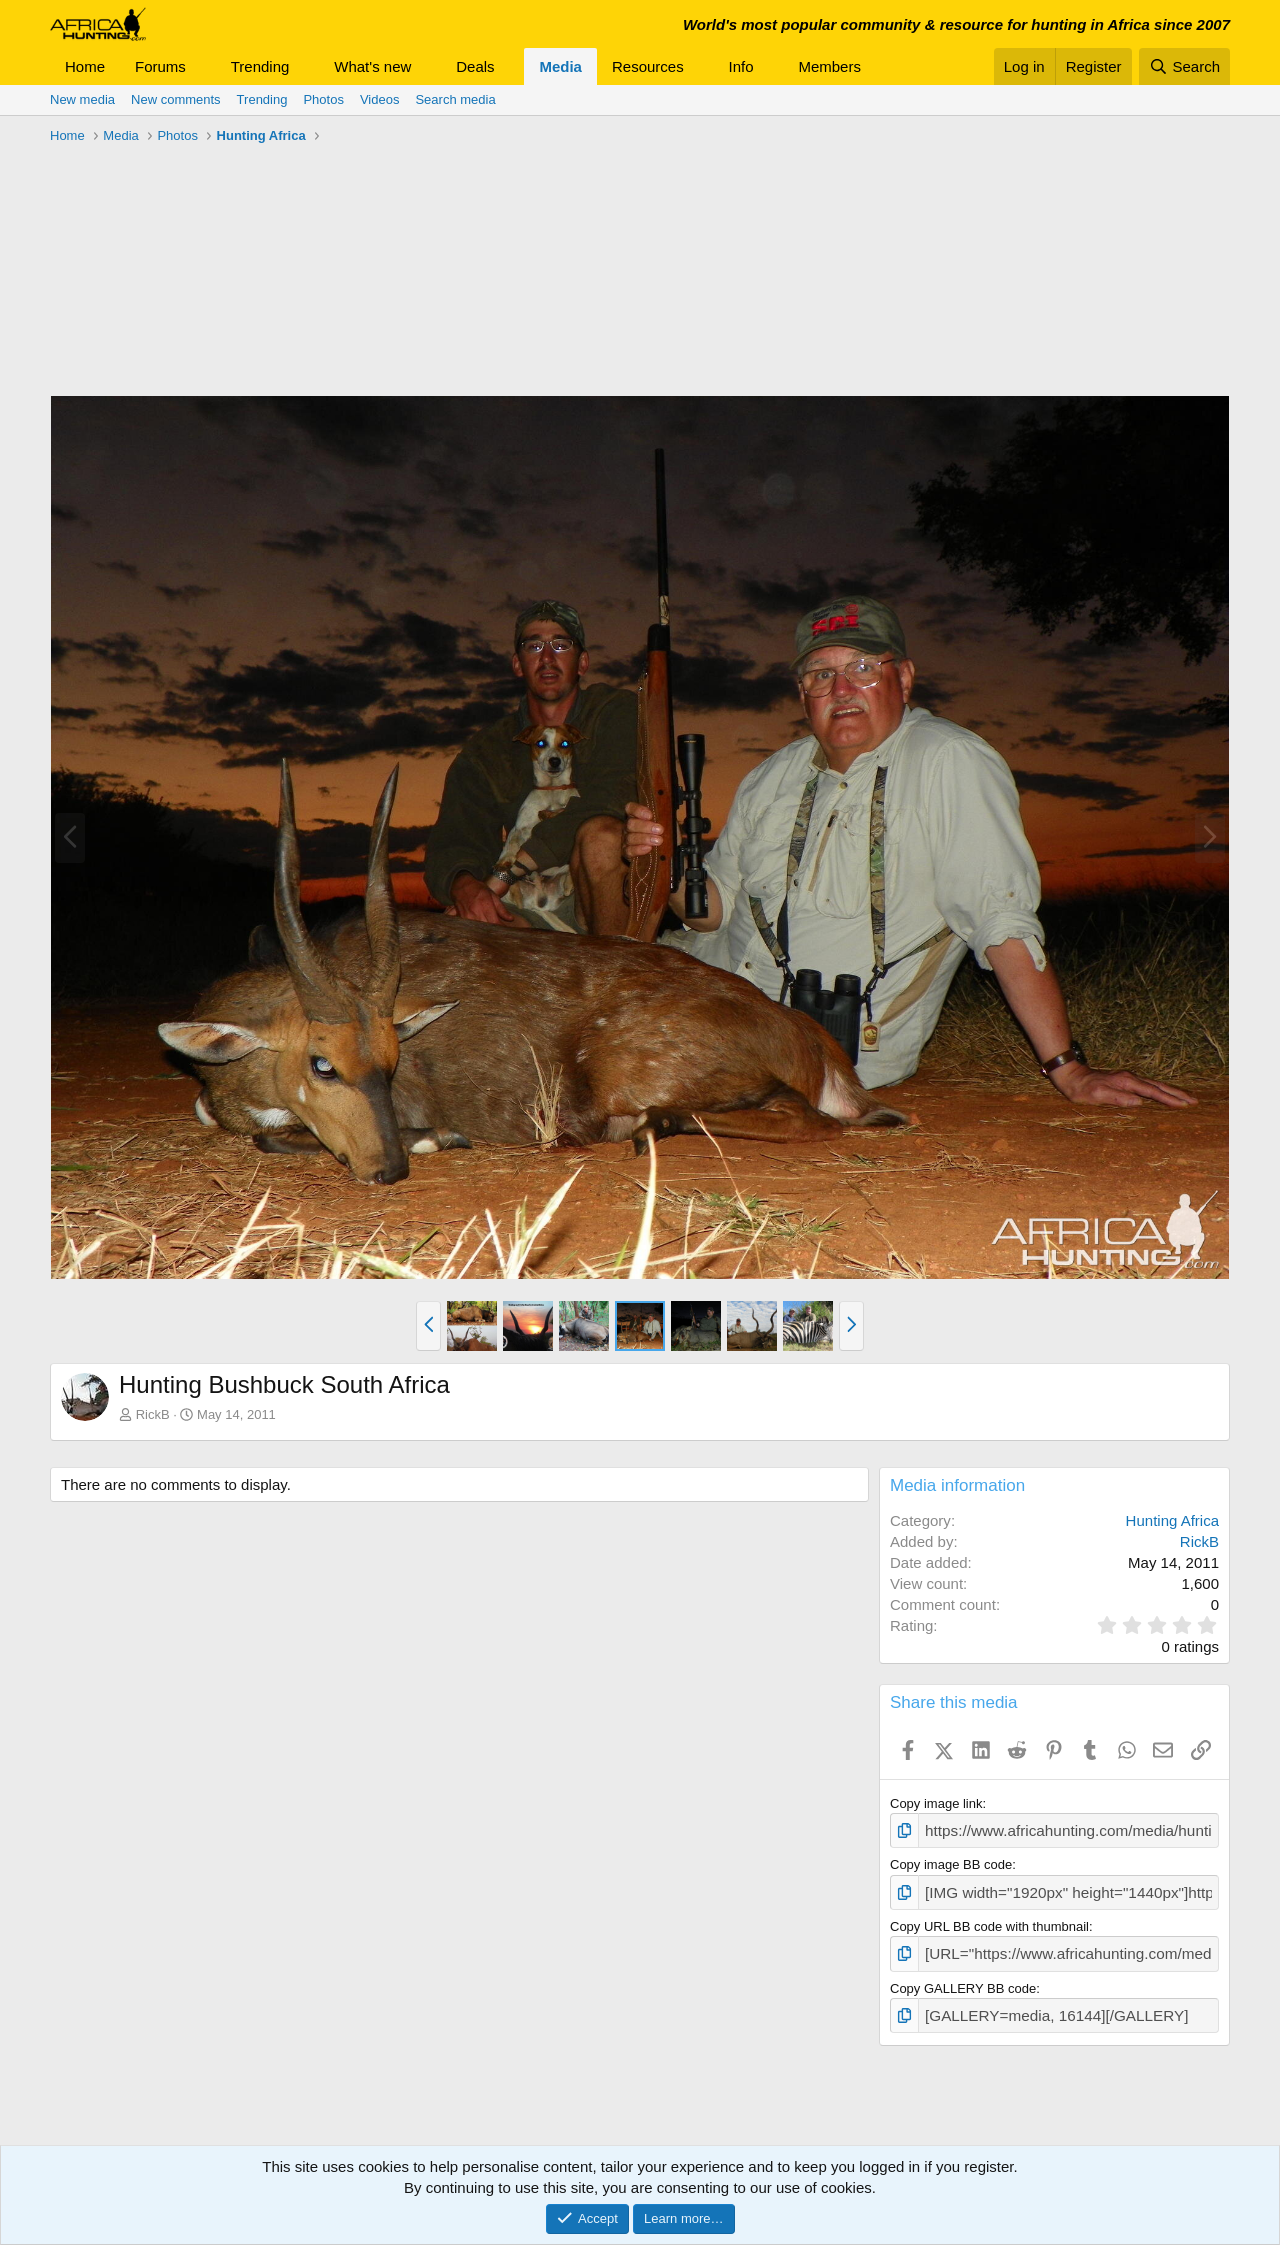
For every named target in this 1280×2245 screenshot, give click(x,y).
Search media (455, 99)
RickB (153, 1414)
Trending (260, 66)
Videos (380, 99)
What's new (372, 66)
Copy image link (936, 1803)
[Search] (1184, 66)
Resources (648, 66)
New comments (176, 99)
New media (82, 99)
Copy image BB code (951, 1861)
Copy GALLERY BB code (963, 1978)
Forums (160, 66)
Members (829, 66)
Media (560, 66)
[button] (202, 66)
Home (85, 66)
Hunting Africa (1172, 1520)
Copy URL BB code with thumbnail (989, 1920)
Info (741, 66)
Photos (323, 99)
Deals (475, 66)
